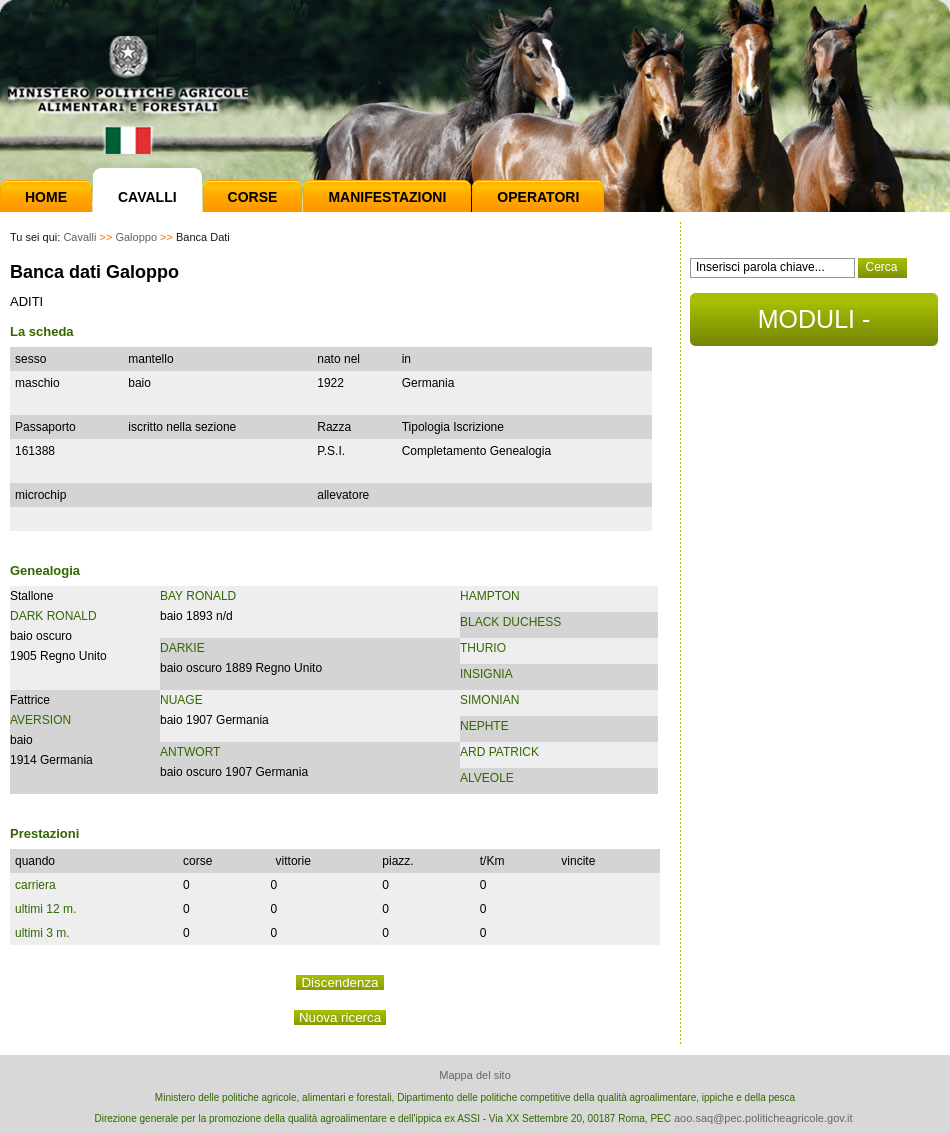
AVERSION (40, 720)
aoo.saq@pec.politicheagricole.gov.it (763, 1118)
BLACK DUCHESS (510, 622)
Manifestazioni (387, 197)
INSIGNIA (486, 674)
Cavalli (147, 197)
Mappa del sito (475, 1075)
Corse (253, 197)
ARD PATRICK (499, 752)
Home (46, 197)
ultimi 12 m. (45, 909)
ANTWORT (190, 752)
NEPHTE (484, 726)
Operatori (538, 197)
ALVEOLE (487, 778)
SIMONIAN (489, 700)
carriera (35, 885)
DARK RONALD (53, 616)
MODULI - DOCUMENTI (813, 325)
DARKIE (182, 648)
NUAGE (181, 700)
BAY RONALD (198, 596)
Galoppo (136, 237)
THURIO (483, 648)
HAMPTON (490, 596)
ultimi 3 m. (42, 933)
